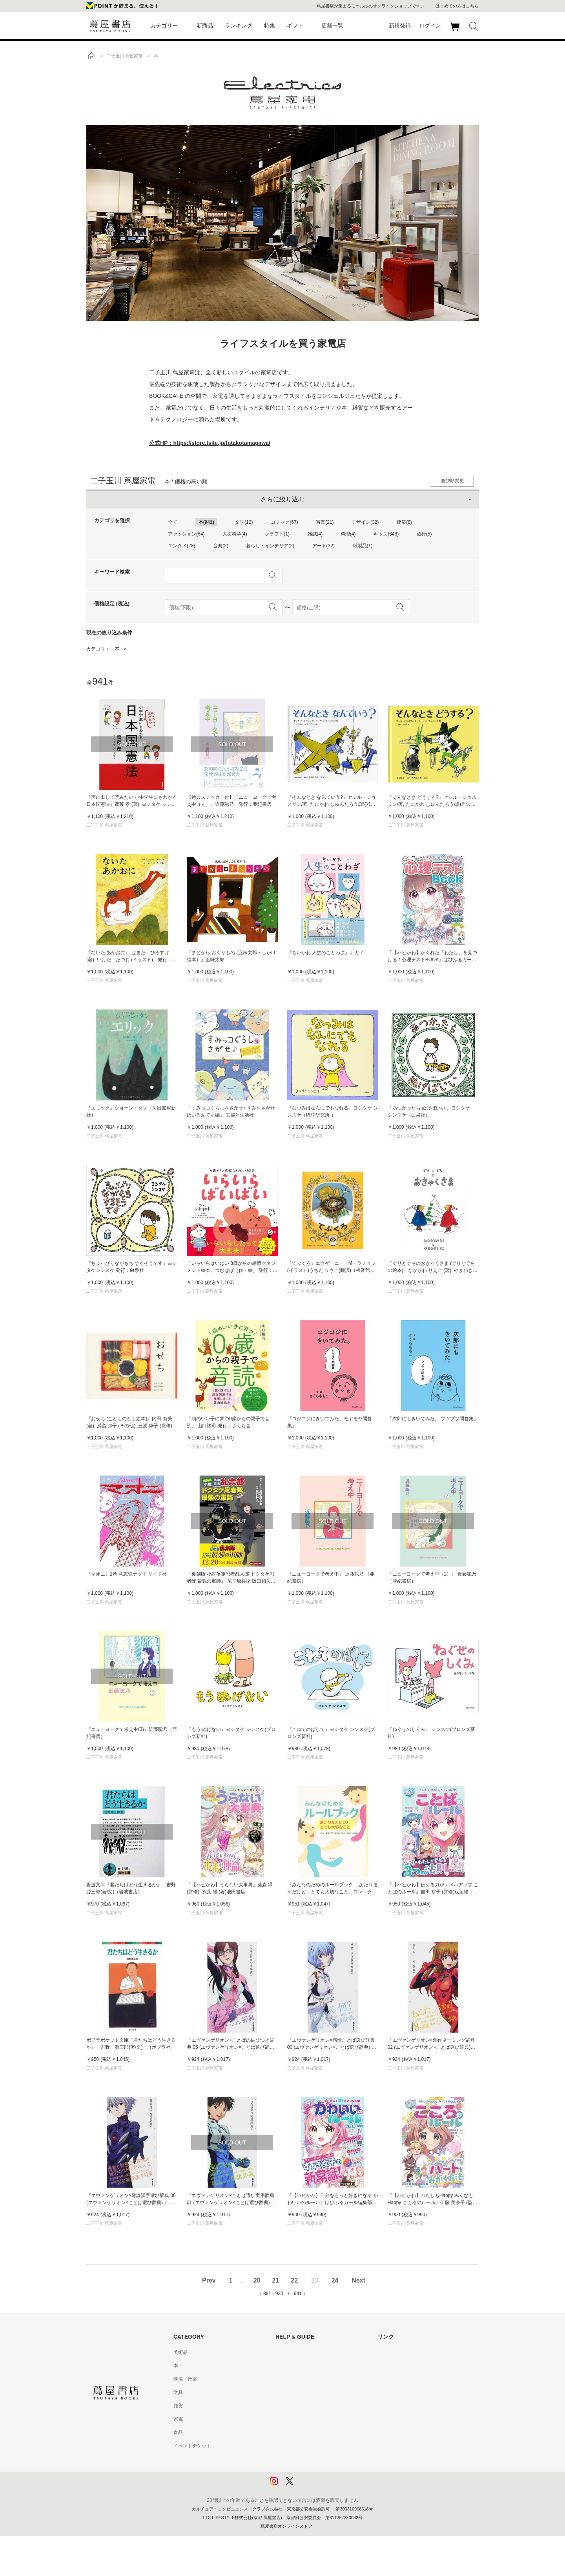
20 (257, 2280)
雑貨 (178, 2405)
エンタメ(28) (181, 545)
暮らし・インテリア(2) (270, 545)
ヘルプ (282, 2365)
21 (275, 2280)
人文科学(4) (234, 534)
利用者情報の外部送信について (308, 2486)
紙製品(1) (363, 545)
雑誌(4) (315, 534)
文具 (178, 2392)
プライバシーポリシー (299, 2459)
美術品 (180, 2352)
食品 (178, 2432)
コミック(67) (284, 522)
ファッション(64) (186, 534)
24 (335, 2280)
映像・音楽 (185, 2379)
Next (358, 2280)
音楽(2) (220, 545)
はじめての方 (289, 2352)
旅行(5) (424, 534)
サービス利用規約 (294, 2392)
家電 (178, 2419)
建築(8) (404, 522)
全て (172, 522)
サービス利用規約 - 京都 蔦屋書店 (311, 2405)
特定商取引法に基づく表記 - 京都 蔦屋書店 (320, 2445)
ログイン (430, 25)
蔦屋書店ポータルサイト (403, 2352)
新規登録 (400, 25)
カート (456, 31)
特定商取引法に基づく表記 (303, 2432)
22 (294, 2280)
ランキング (238, 25)
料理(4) (348, 534)
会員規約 (284, 2419)
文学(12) (244, 522)
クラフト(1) (277, 534)
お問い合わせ (289, 2379)
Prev (209, 2280)
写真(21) (325, 522)
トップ (91, 55)
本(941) (206, 522)
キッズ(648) (386, 534)
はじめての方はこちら (457, 6)
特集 (269, 25)
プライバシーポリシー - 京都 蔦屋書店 (315, 2472)
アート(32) (323, 545)
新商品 (205, 25)
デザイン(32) (365, 522)
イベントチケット (192, 2445)
